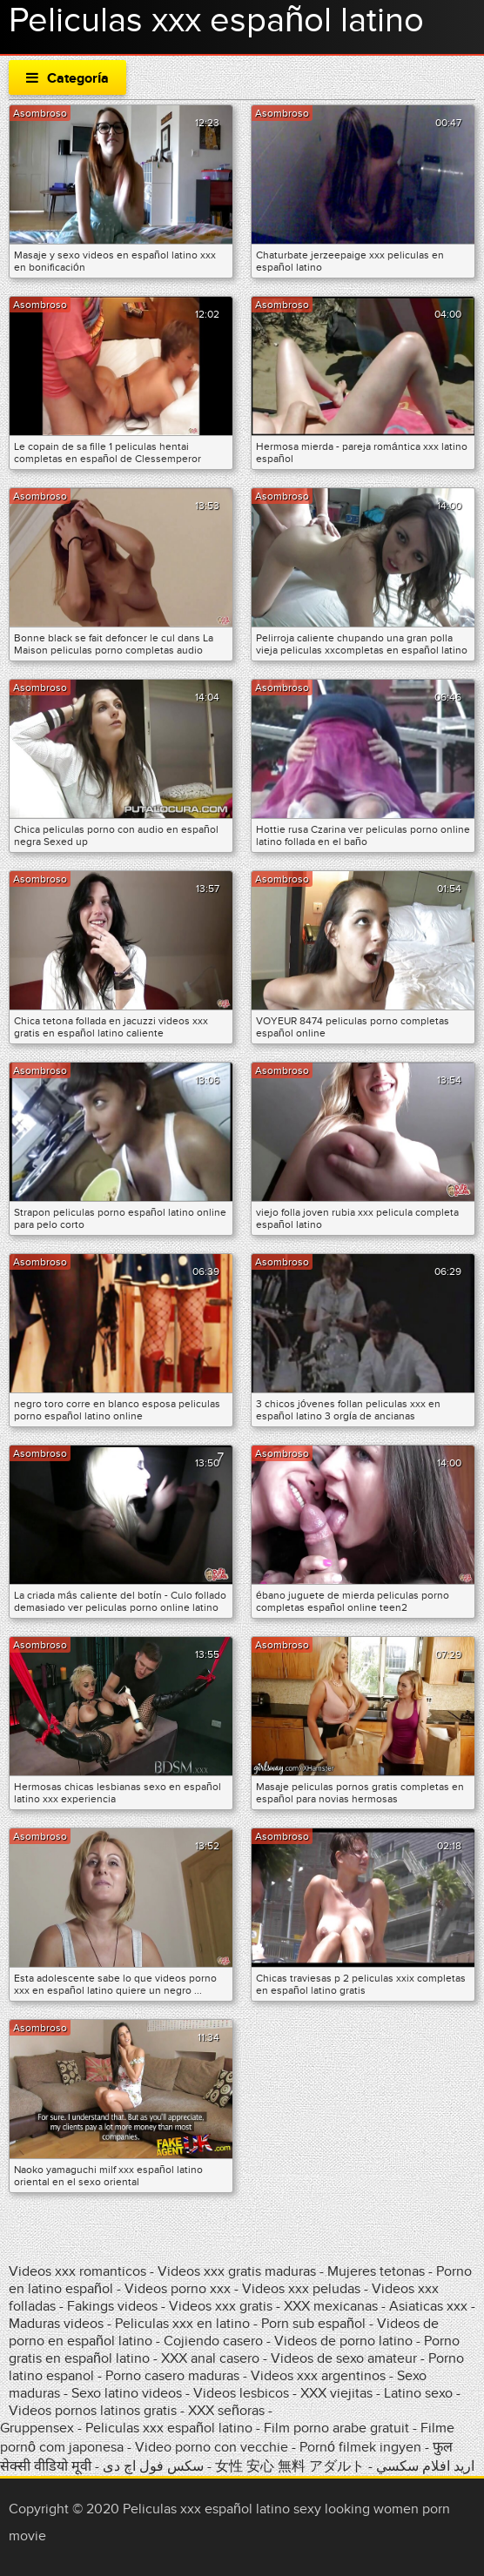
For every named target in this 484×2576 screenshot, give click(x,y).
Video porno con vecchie (211, 2447)
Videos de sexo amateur (344, 2358)
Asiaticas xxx (428, 2306)
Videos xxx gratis (220, 2306)
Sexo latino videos (126, 2393)
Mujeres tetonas (376, 2271)
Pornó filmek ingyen (360, 2447)
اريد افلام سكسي (425, 2466)
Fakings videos (112, 2306)
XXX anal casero (210, 2358)
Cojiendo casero (213, 2341)
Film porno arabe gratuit (336, 2428)
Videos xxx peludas (301, 2289)
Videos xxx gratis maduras (238, 2271)
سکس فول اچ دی (153, 2466)
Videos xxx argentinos (318, 2376)
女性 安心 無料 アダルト (290, 2466)
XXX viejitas (336, 2393)
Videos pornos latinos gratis (93, 2410)
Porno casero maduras (172, 2376)
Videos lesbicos (241, 2393)
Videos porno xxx (177, 2289)
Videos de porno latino (343, 2341)
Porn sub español (313, 2323)
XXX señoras (226, 2410)
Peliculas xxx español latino (168, 2428)
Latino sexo (418, 2393)
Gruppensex (37, 2428)
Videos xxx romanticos (77, 2271)
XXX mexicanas (331, 2306)
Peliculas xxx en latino (182, 2323)
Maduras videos (56, 2323)
